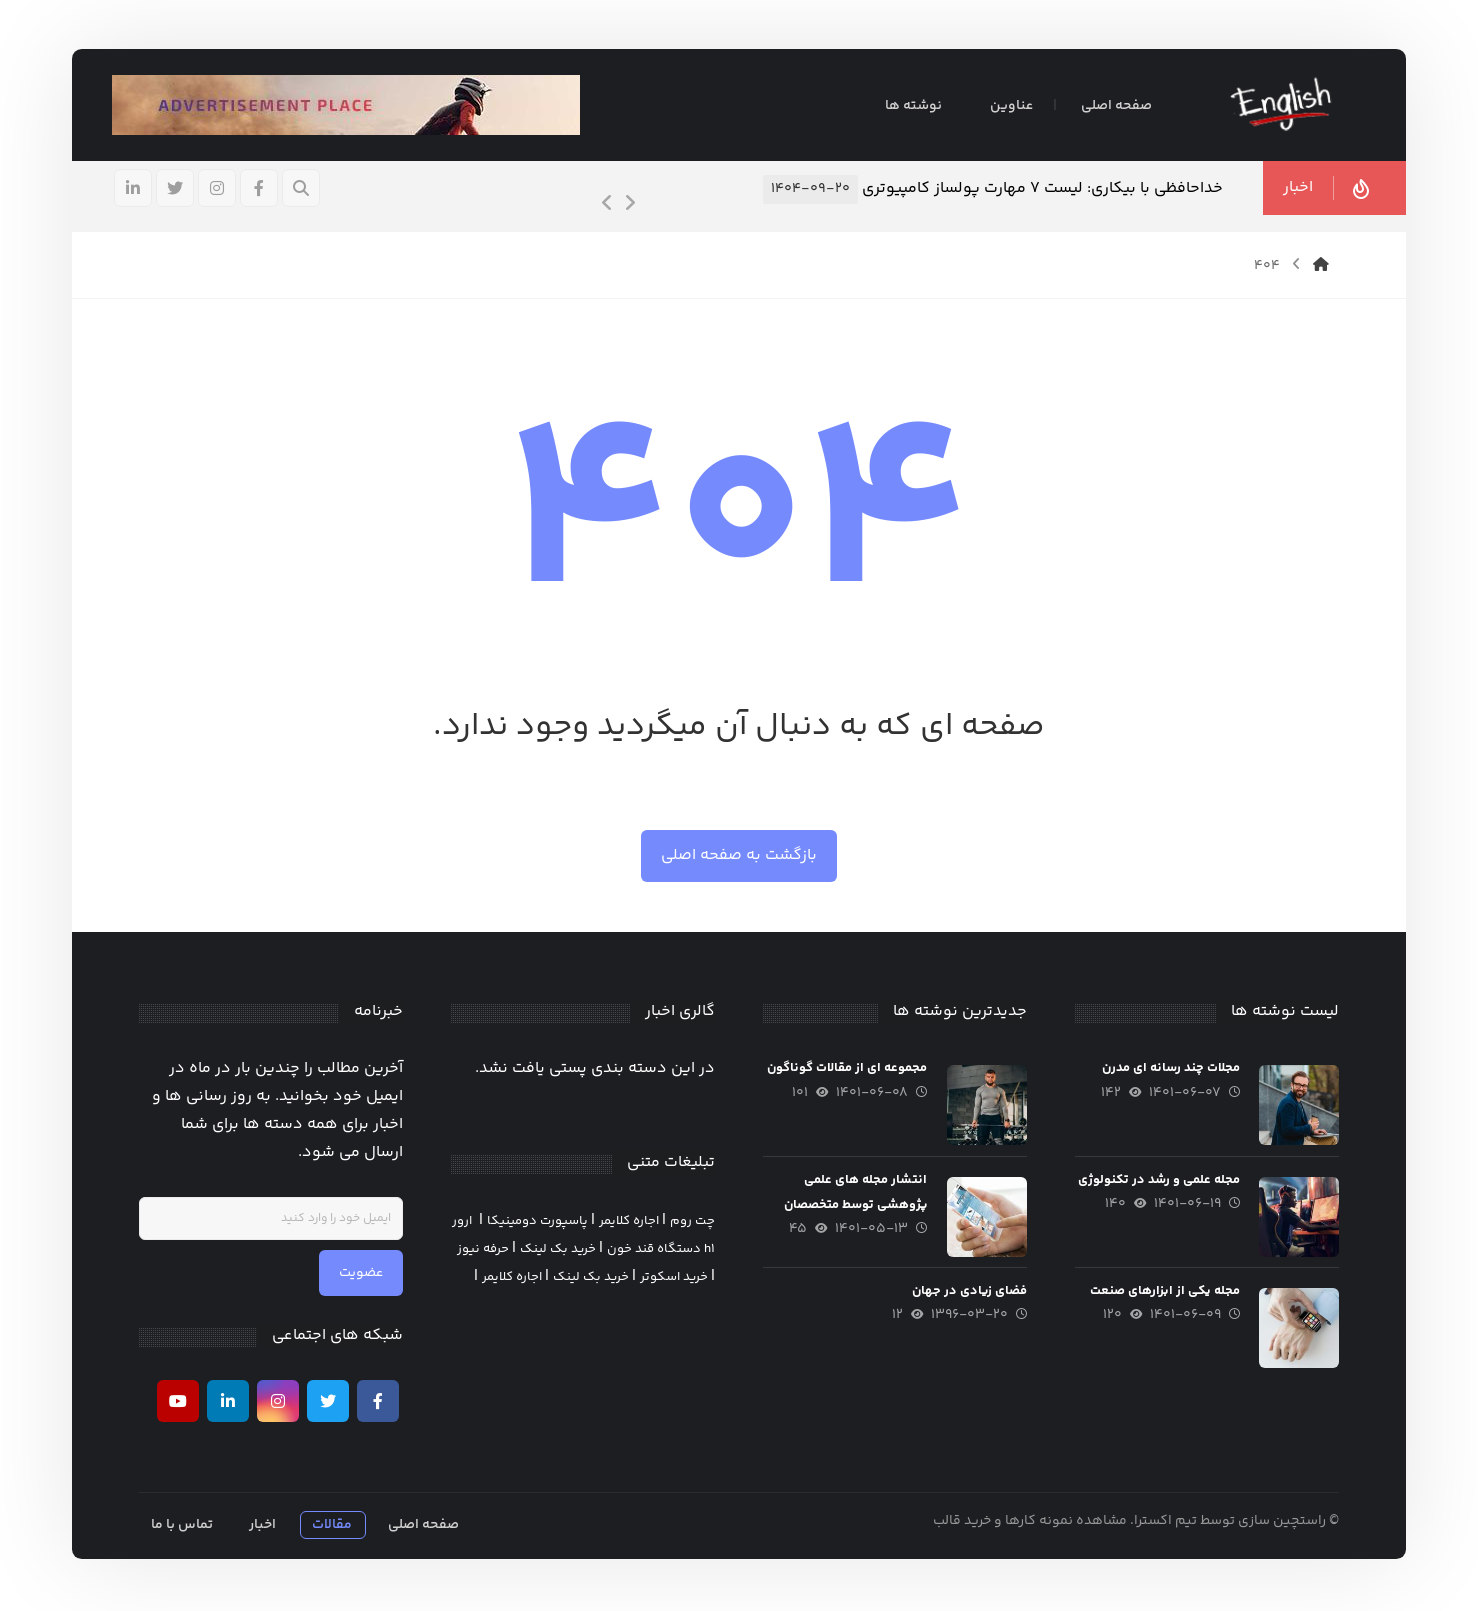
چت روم (692, 1222)
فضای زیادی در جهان (968, 1292)
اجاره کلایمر (629, 1222)
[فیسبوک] (379, 1402)
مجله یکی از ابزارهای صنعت (1163, 1292)
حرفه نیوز (483, 1250)
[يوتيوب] (179, 1402)
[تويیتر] (177, 189)
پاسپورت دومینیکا (537, 1222)
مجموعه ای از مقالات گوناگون (846, 1070)
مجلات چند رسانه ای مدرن (1169, 1070)
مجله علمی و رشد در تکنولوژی (1157, 1181)
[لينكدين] (135, 189)
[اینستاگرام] (219, 189)
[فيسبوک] (261, 189)
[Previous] (606, 205)
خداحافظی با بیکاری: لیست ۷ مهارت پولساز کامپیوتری (1040, 189)
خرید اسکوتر (674, 1278)
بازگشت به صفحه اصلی (739, 856)
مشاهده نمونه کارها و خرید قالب (1029, 1522)
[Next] (628, 205)
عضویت (362, 1275)
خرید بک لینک (558, 1250)
